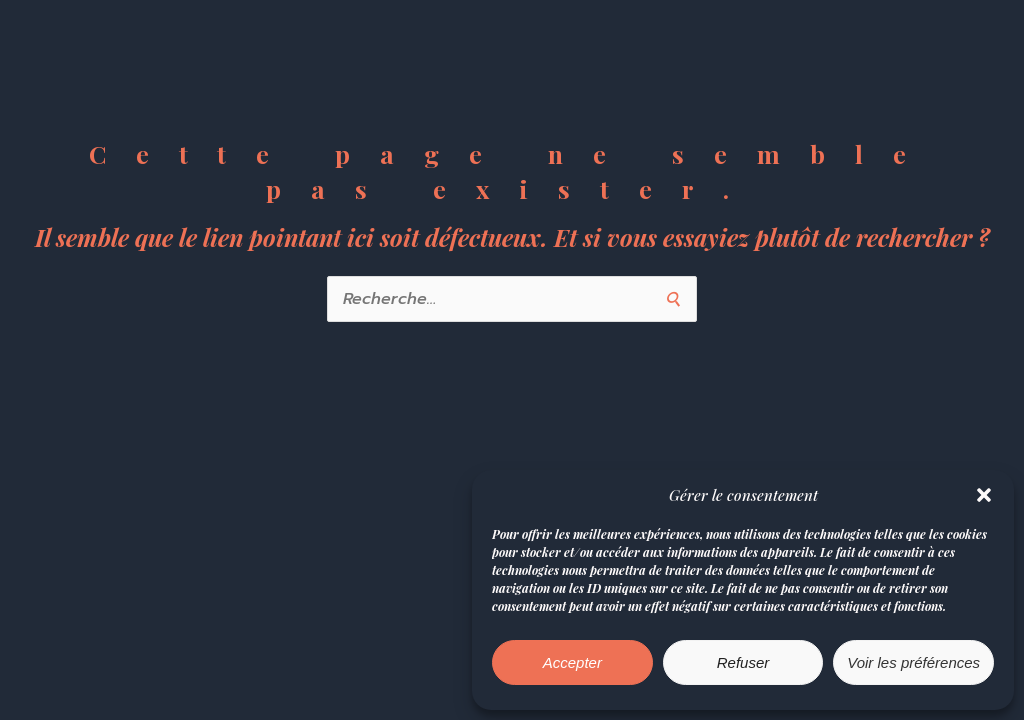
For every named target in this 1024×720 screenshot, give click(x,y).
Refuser (743, 662)
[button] (984, 495)
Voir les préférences (913, 662)
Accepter (572, 662)
